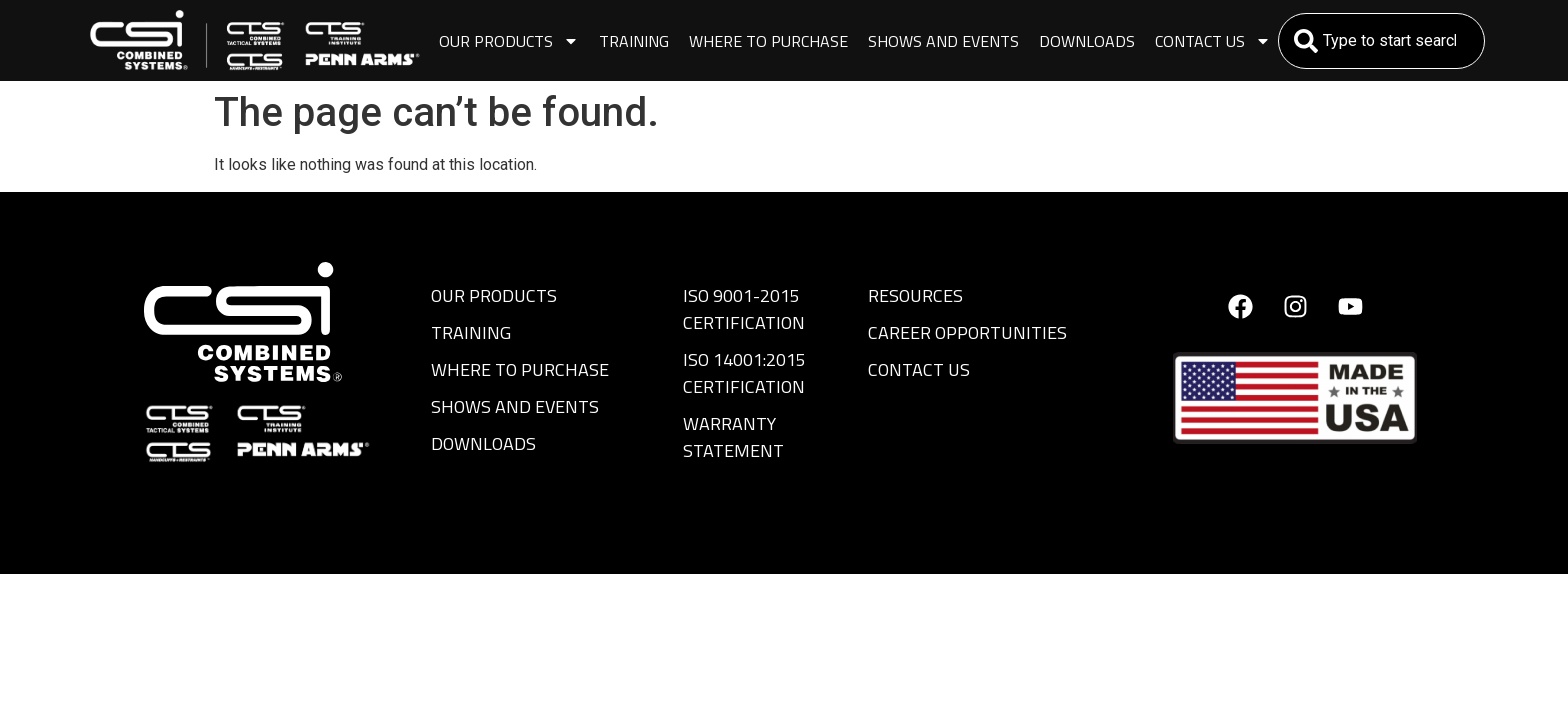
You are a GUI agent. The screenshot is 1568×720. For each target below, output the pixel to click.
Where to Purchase (768, 41)
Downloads (1087, 41)
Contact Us (1213, 41)
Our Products (509, 41)
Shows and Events (943, 41)
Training (634, 41)
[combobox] (1381, 41)
